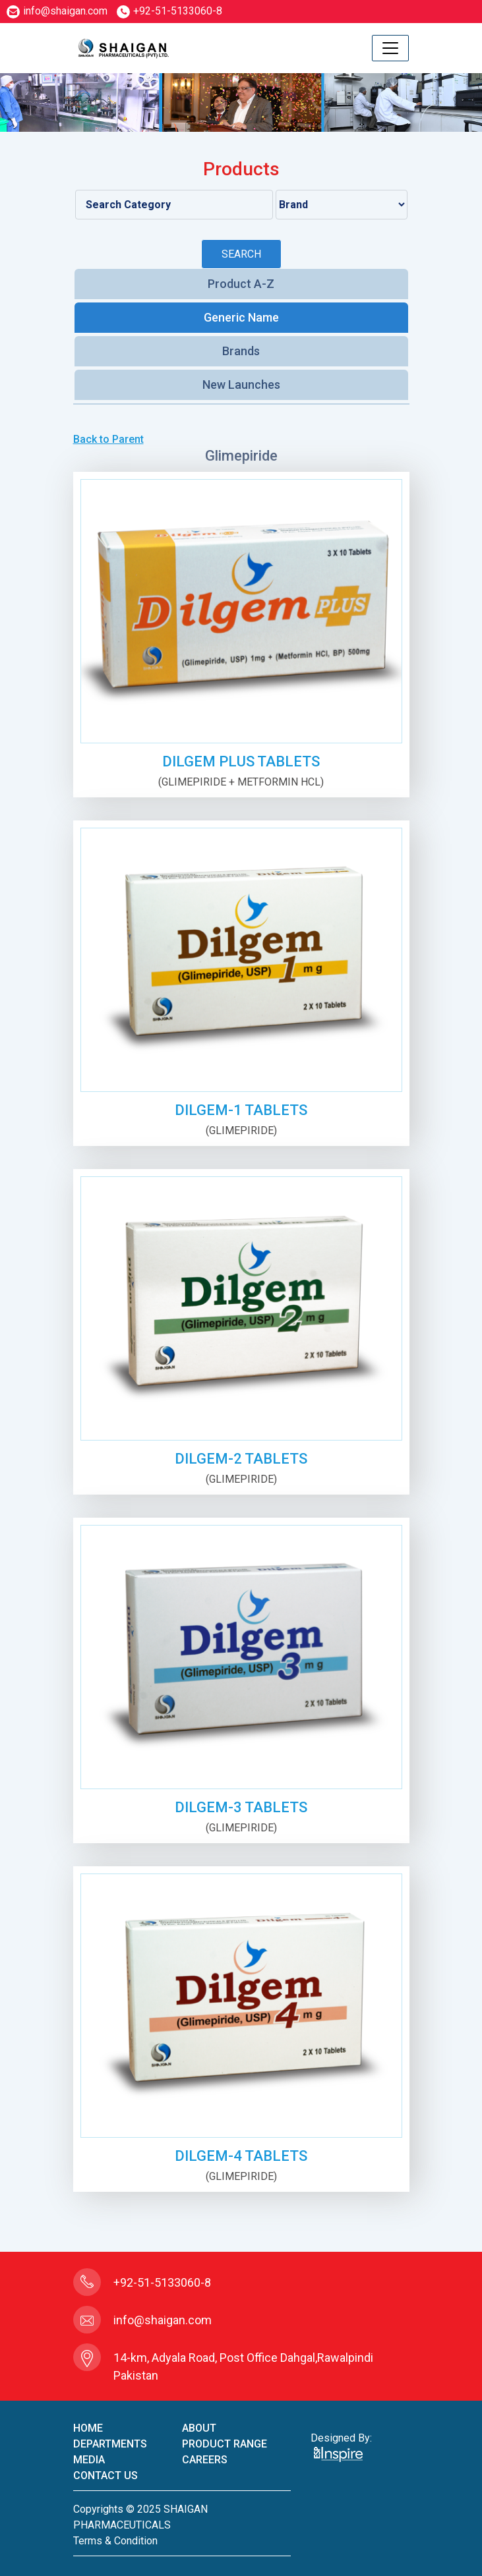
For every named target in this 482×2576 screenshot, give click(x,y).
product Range (224, 2444)
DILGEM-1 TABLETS (241, 1110)
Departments (110, 2444)
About (199, 2428)
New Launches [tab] (241, 384)
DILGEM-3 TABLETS (241, 1807)
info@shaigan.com (57, 11)
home (88, 2428)
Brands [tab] (241, 351)
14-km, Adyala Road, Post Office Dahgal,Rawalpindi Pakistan (243, 2366)
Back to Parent (108, 439)
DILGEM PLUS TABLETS (241, 761)
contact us (105, 2475)
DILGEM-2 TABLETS (241, 1458)
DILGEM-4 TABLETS (241, 2156)
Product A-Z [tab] (241, 284)
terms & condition (115, 2540)
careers (204, 2459)
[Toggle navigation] (390, 48)
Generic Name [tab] (241, 317)
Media (89, 2459)
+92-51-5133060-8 (169, 11)
